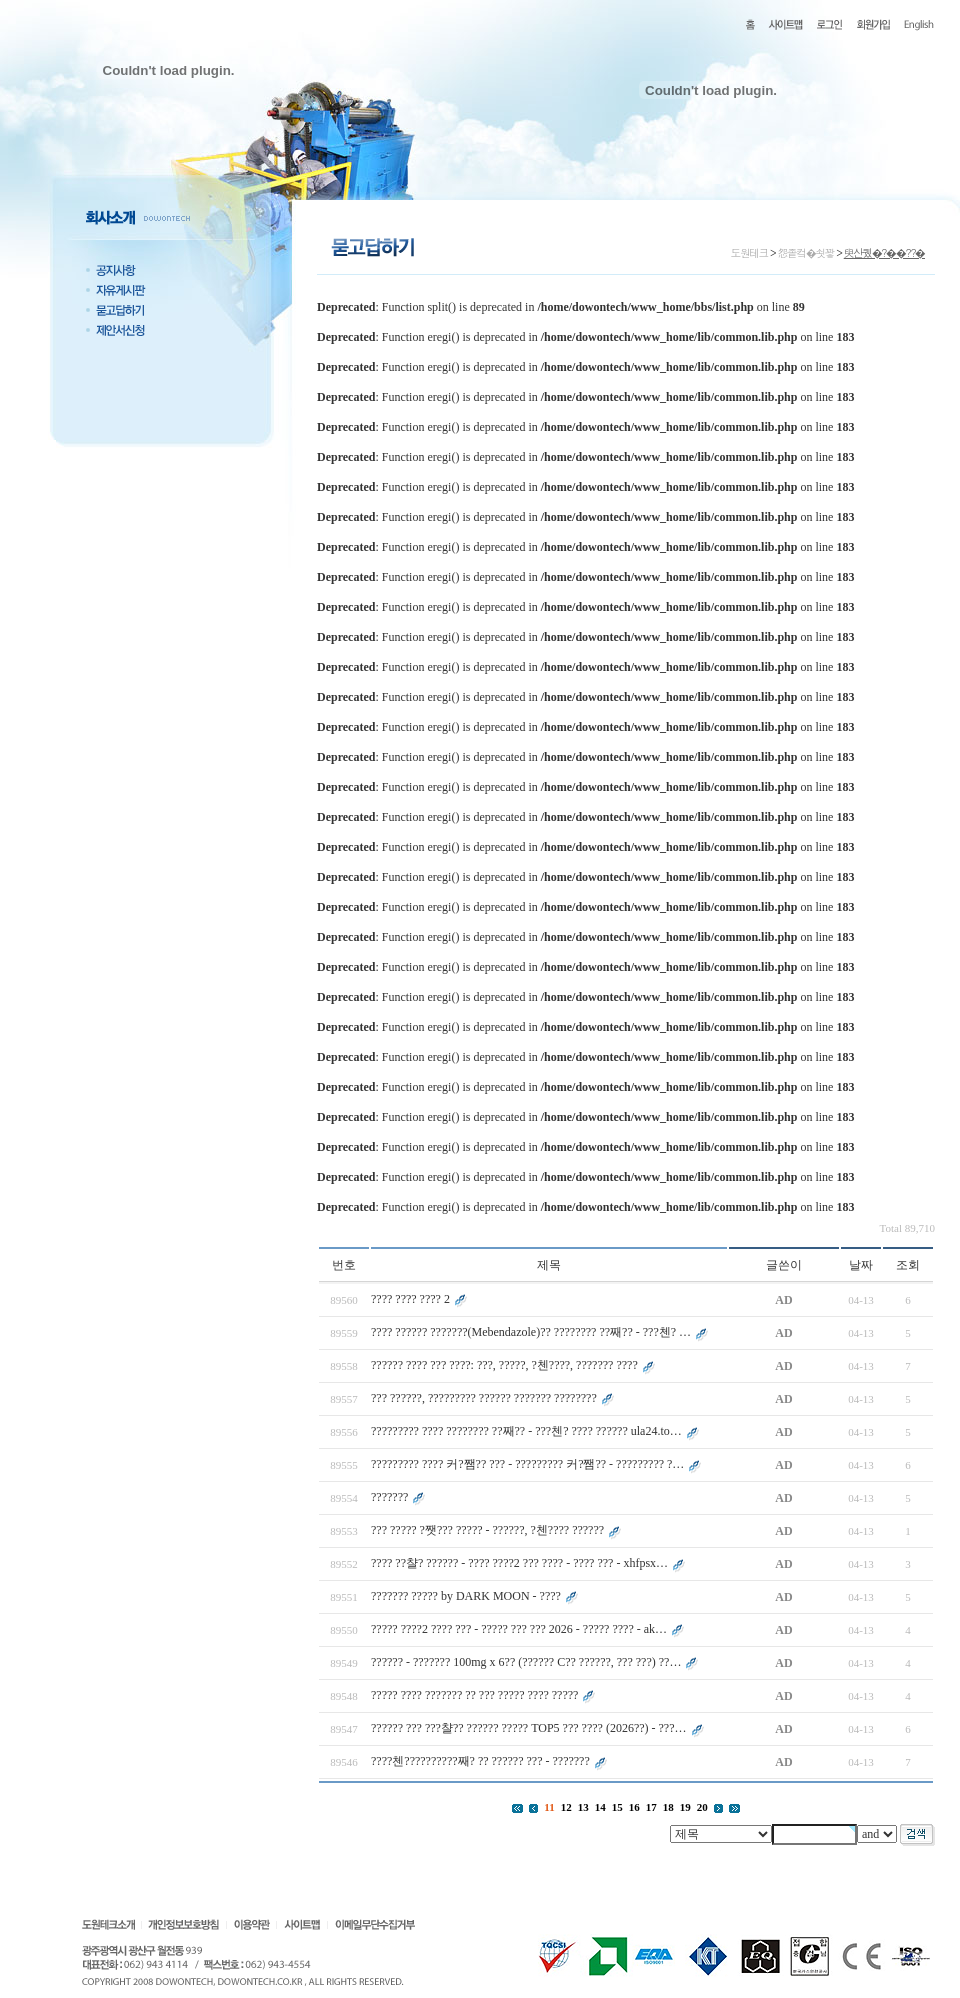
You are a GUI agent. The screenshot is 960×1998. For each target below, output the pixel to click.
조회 (908, 1265)
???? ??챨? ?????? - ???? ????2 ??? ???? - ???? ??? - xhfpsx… (519, 1563)
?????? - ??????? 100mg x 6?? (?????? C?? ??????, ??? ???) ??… (526, 1662)
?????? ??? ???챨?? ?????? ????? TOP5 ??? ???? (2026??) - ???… (529, 1728)
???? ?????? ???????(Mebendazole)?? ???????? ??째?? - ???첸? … (531, 1332)
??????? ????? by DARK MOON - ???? (466, 1596)
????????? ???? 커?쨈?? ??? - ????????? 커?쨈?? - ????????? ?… (527, 1464)
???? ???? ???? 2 (412, 1299)
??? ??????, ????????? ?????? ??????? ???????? (484, 1398)
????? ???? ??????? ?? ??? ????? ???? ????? (474, 1695)
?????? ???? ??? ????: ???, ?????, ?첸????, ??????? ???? (504, 1365)
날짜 (861, 1265)
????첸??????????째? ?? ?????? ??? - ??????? (482, 1761)
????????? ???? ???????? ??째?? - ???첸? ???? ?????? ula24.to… (526, 1431)
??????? (389, 1497)
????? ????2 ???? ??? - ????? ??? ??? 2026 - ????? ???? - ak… (519, 1629)
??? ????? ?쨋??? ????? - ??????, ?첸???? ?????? (487, 1530)
